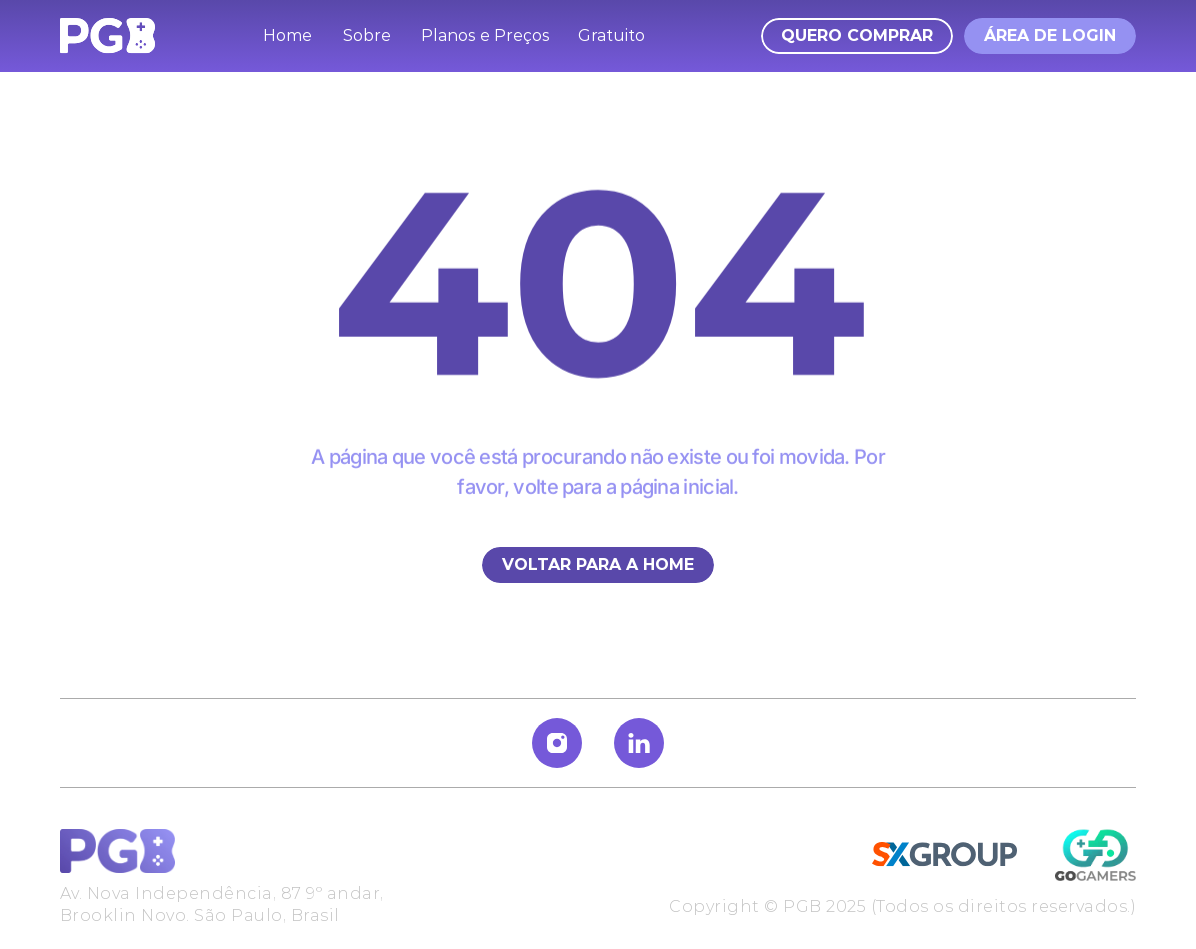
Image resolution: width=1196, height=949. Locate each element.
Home (287, 35)
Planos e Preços (485, 35)
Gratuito (611, 35)
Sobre (367, 35)
